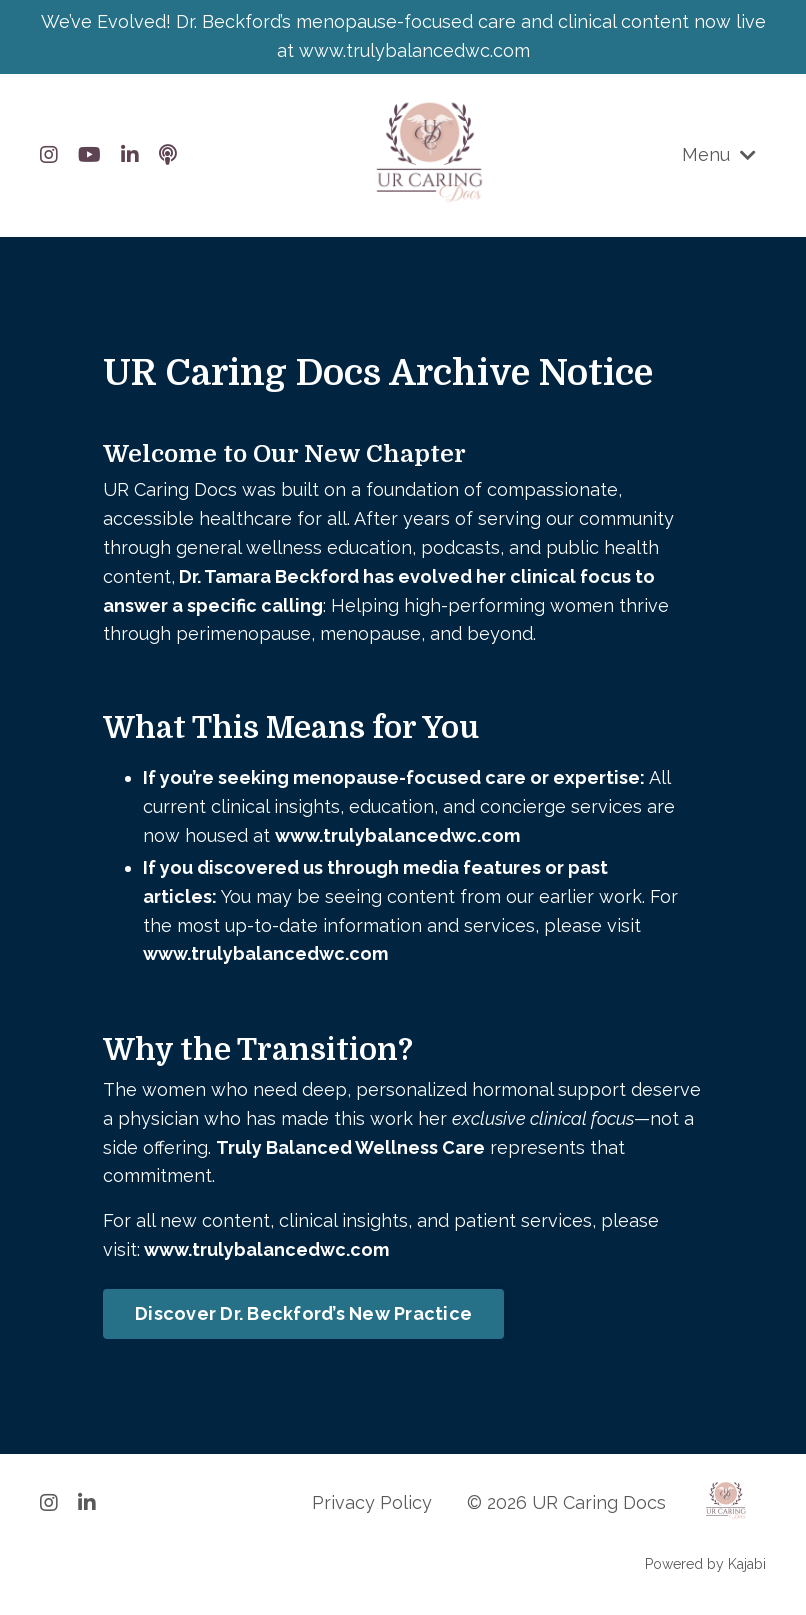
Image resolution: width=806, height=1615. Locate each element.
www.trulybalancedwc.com (397, 835)
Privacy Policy (372, 1502)
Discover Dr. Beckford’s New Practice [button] (303, 1313)
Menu (719, 154)
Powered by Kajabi (705, 1564)
